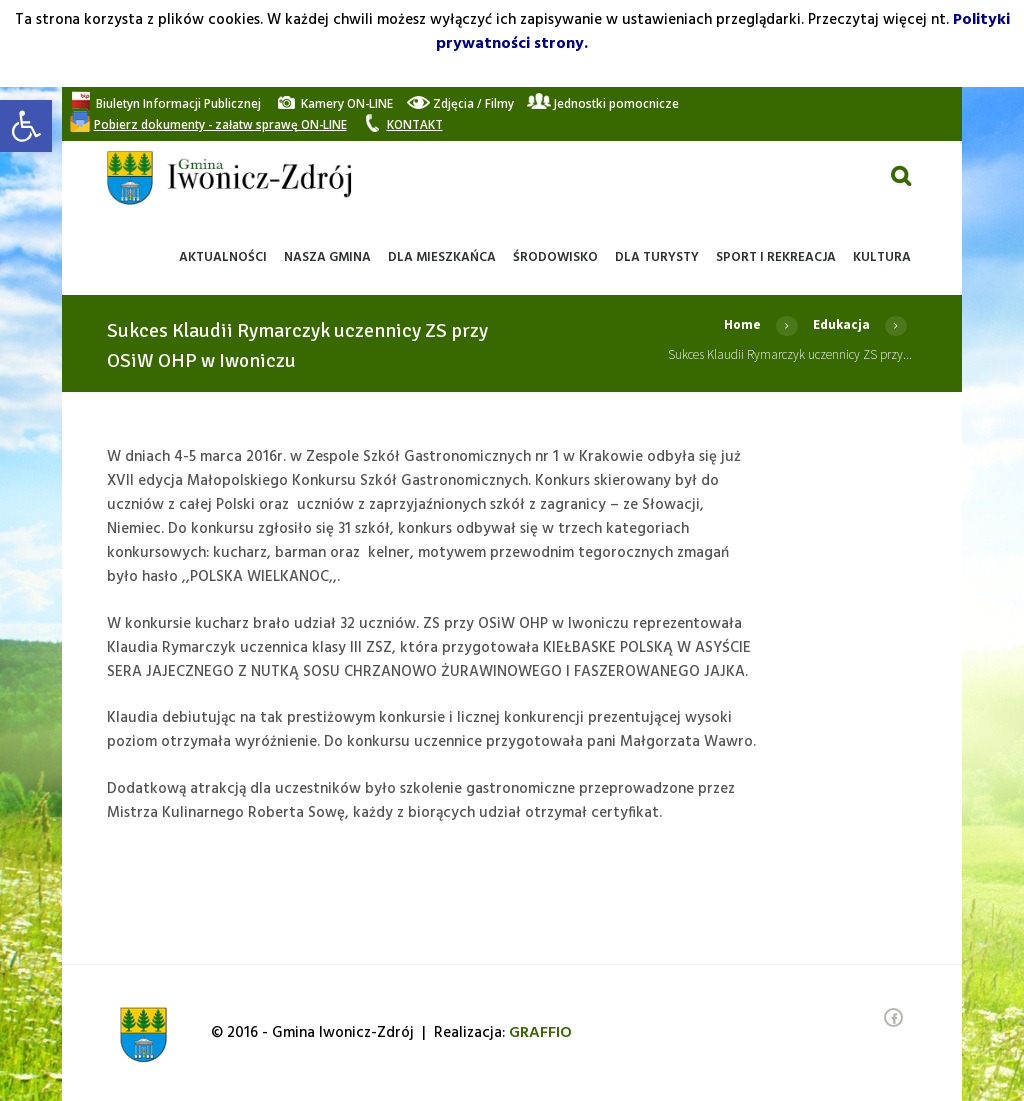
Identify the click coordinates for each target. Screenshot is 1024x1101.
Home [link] (742, 324)
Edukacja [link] (841, 324)
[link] (26, 126)
